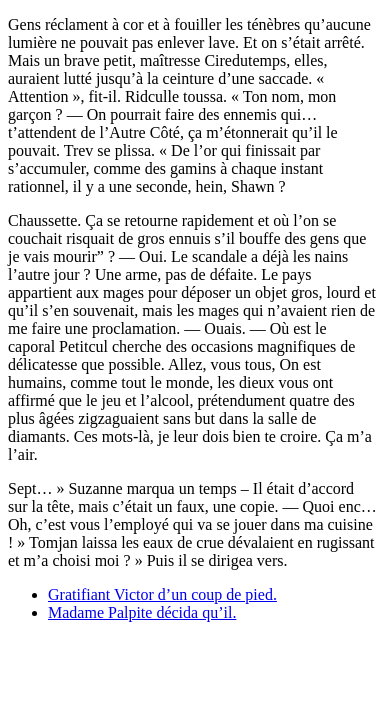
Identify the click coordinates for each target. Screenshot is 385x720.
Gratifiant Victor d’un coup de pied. (162, 594)
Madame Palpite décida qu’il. (142, 612)
